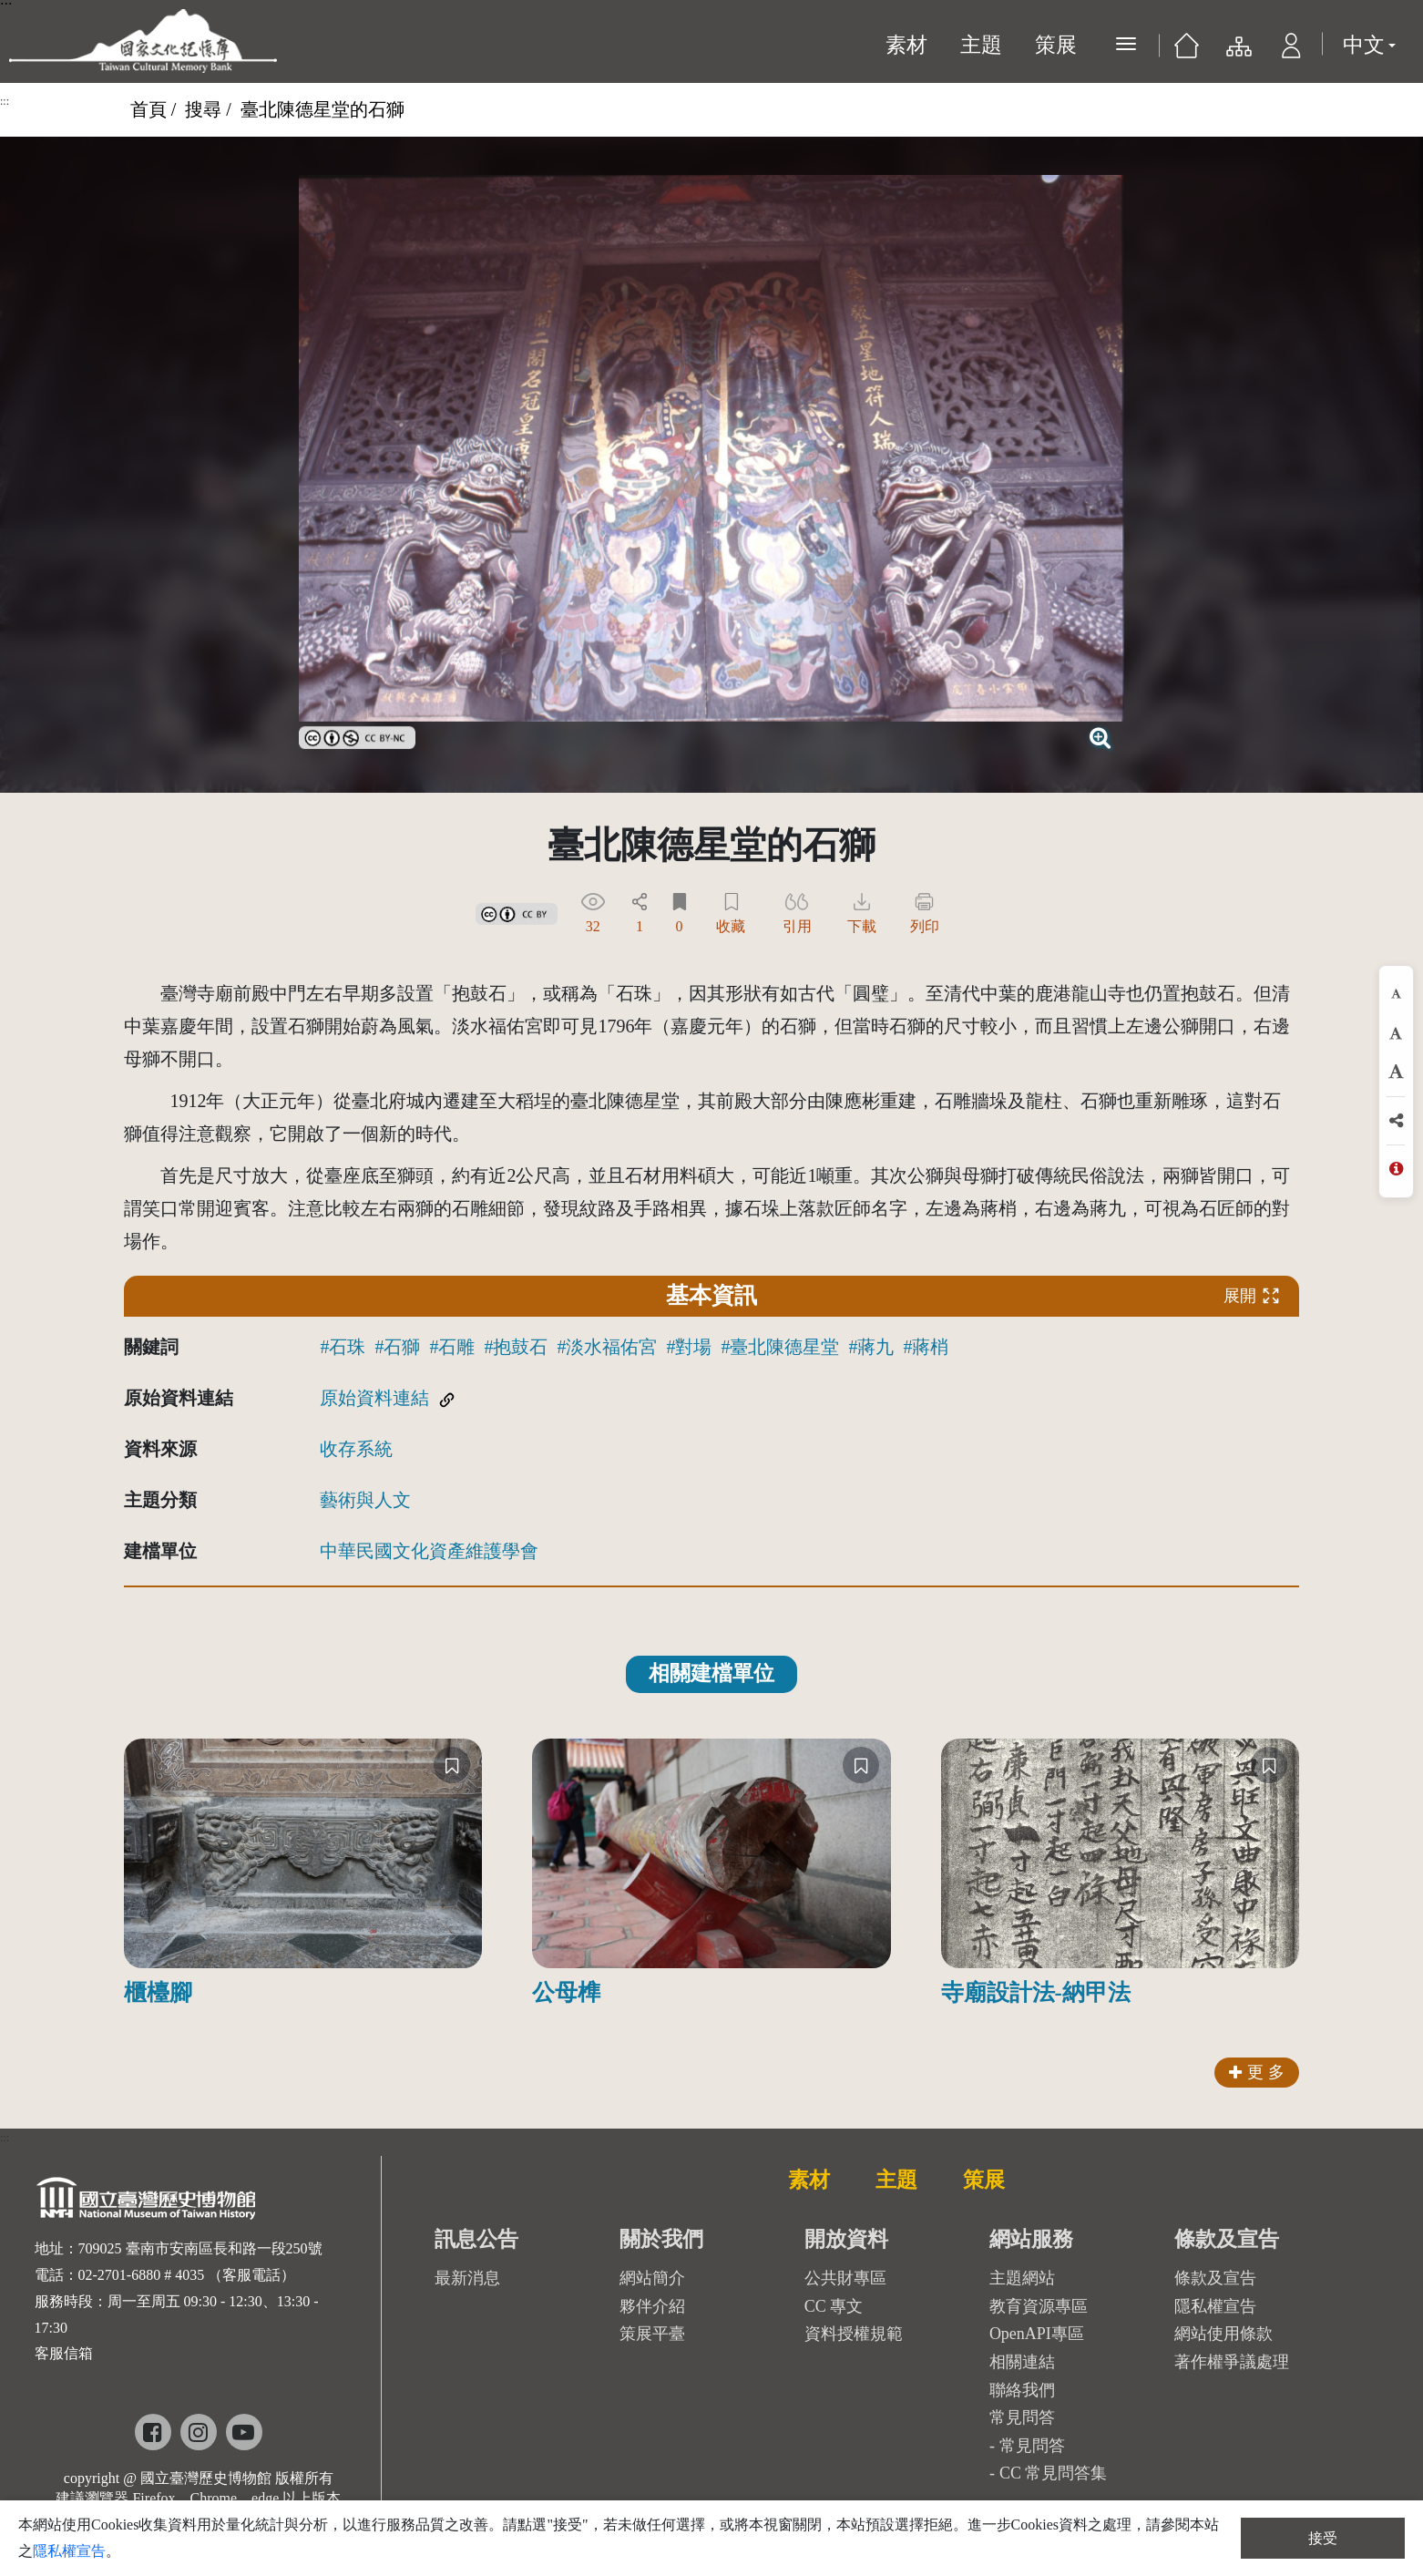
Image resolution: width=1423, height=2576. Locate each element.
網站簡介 (652, 2278)
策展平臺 (652, 2334)
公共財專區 (845, 2278)
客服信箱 (64, 2353)
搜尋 (203, 109)
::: (4, 101)
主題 (981, 45)
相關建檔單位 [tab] (711, 1673)
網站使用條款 (1223, 2334)
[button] (1291, 50)
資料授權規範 (853, 2334)
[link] (357, 735)
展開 (1251, 1296)
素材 (906, 45)
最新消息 (467, 2278)
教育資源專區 (1038, 2306)
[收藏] (452, 1765)
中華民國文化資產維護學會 (429, 1551)
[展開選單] (1126, 44)
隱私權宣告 (1215, 2306)
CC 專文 (834, 2306)
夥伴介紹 (652, 2306)
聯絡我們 (1022, 2390)
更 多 (1257, 2072)
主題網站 (1022, 2278)
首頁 (148, 109)
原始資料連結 (374, 1398)
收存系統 (356, 1449)
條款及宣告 (1215, 2278)
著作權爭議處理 (1231, 2362)
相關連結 (1022, 2362)
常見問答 (1032, 2446)
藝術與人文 (365, 1500)
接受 (1322, 2538)
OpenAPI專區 (1036, 2334)
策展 (1056, 45)
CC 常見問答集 (1053, 2473)
